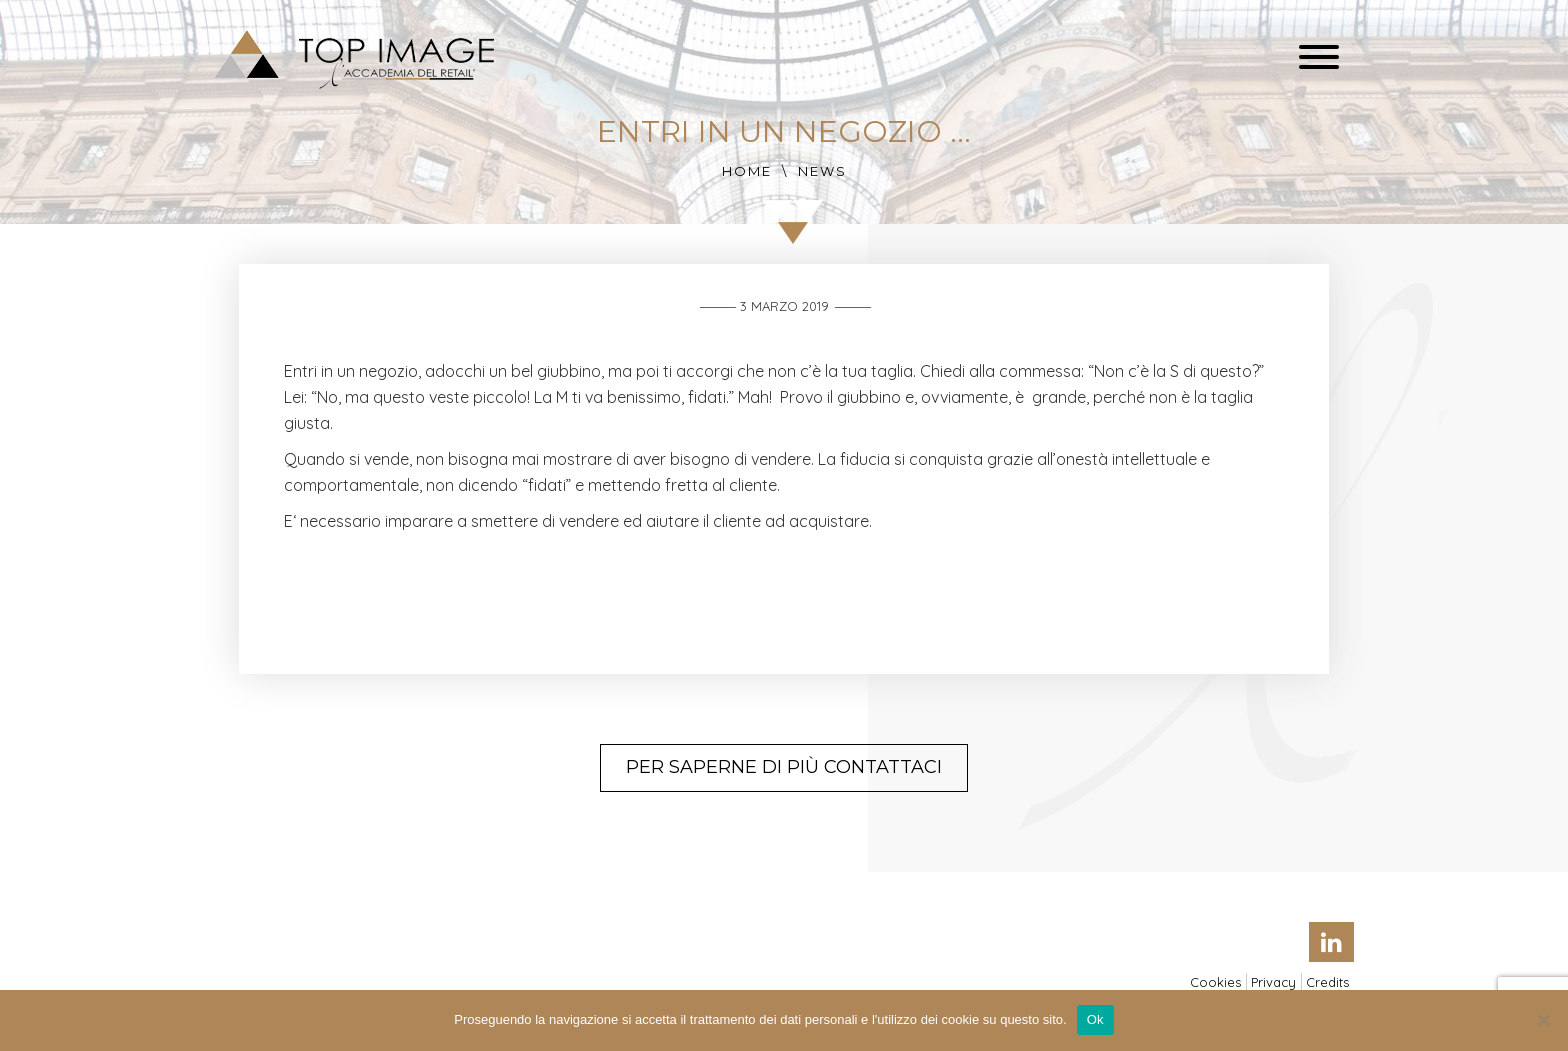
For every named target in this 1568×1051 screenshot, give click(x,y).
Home (747, 171)
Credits (1327, 982)
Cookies (1215, 982)
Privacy (1273, 982)
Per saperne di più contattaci (784, 767)
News (822, 171)
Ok (1095, 1019)
